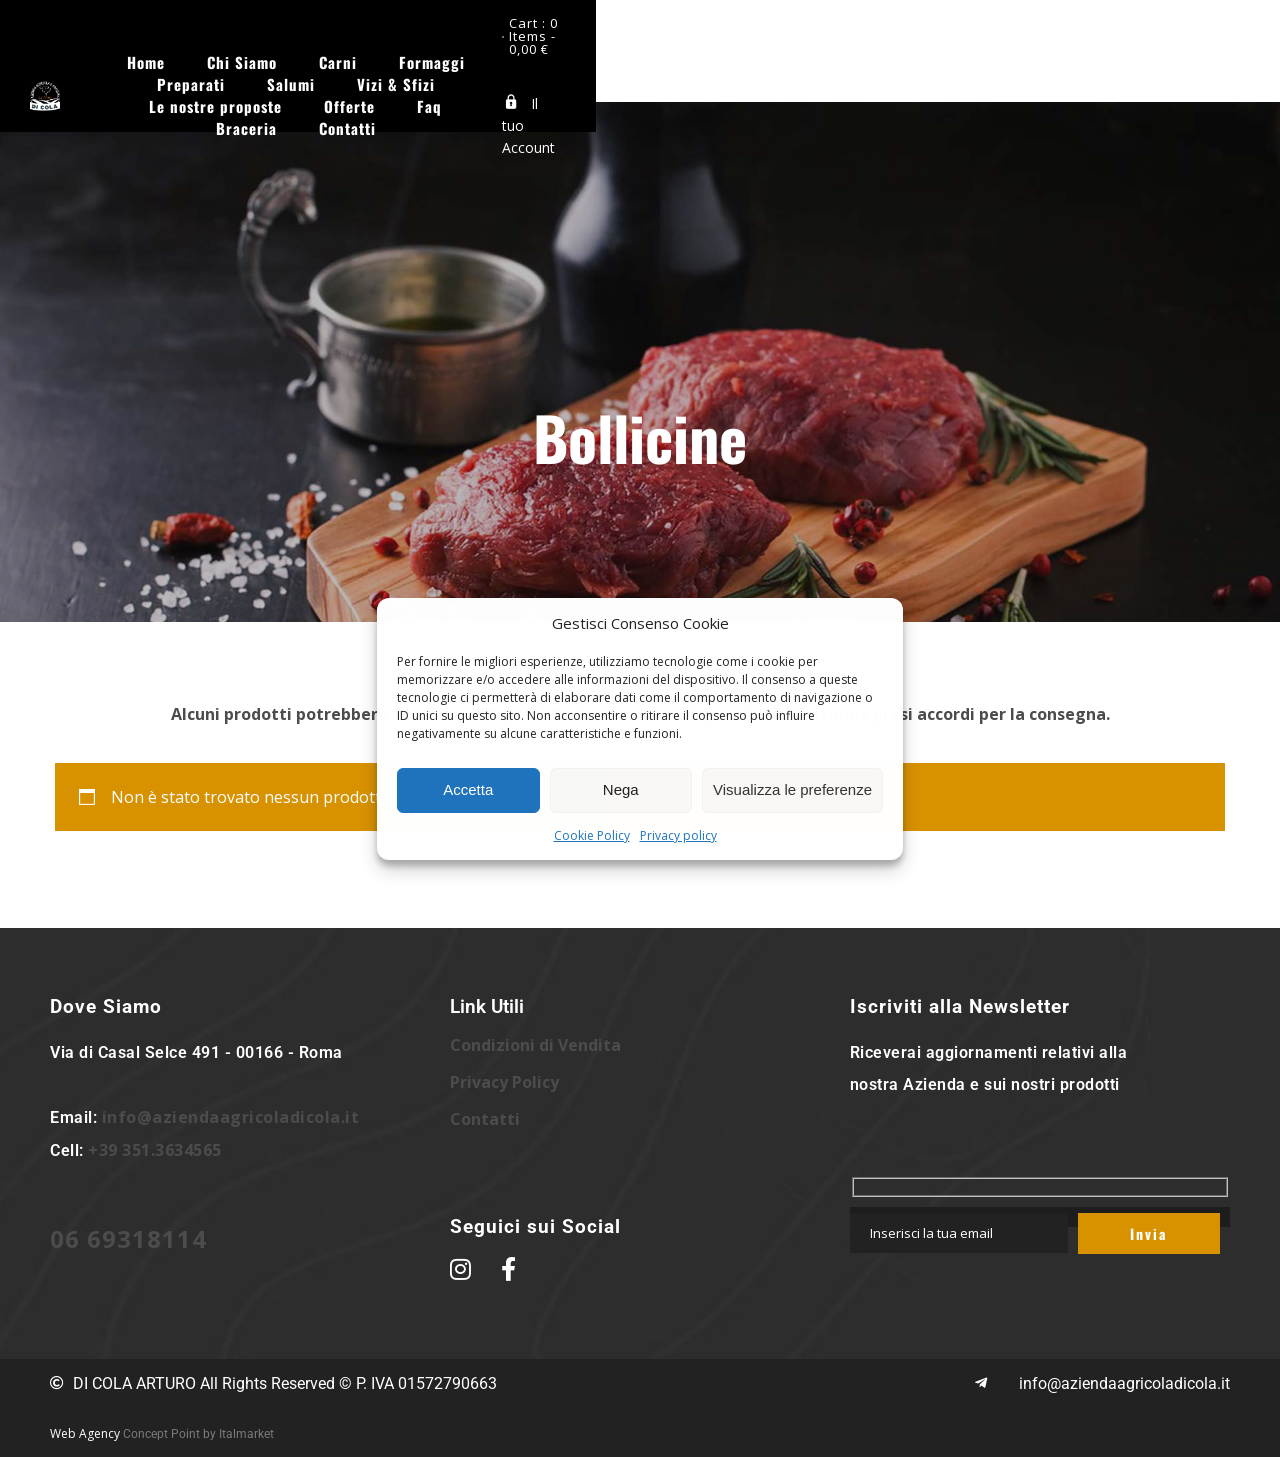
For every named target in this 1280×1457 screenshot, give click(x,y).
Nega (621, 789)
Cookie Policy (592, 835)
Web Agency (85, 1433)
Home (238, 53)
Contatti (767, 75)
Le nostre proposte (985, 53)
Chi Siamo (334, 53)
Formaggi (524, 53)
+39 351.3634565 (155, 1150)
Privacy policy (678, 835)
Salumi (733, 53)
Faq (581, 75)
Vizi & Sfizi (838, 53)
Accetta (468, 789)
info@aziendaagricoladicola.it (231, 1117)
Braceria (666, 75)
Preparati (633, 53)
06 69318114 (128, 1238)
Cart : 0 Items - (1164, 28)
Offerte (501, 75)
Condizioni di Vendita (535, 1045)
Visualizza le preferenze (792, 789)
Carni (430, 53)
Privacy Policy (504, 1082)
